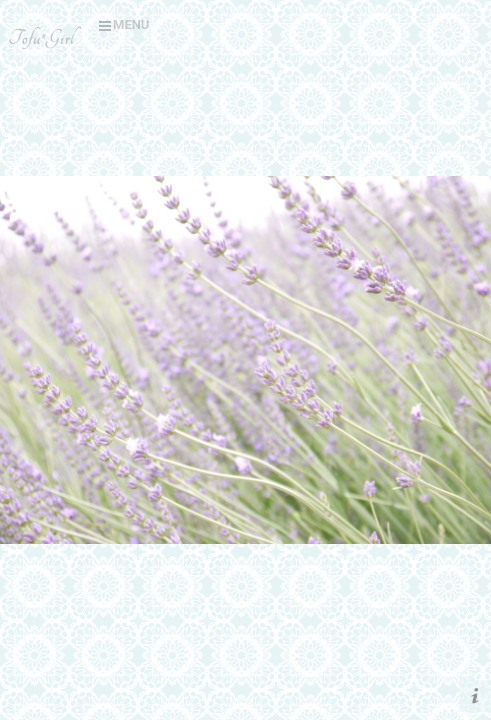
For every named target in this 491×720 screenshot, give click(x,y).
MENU (124, 24)
